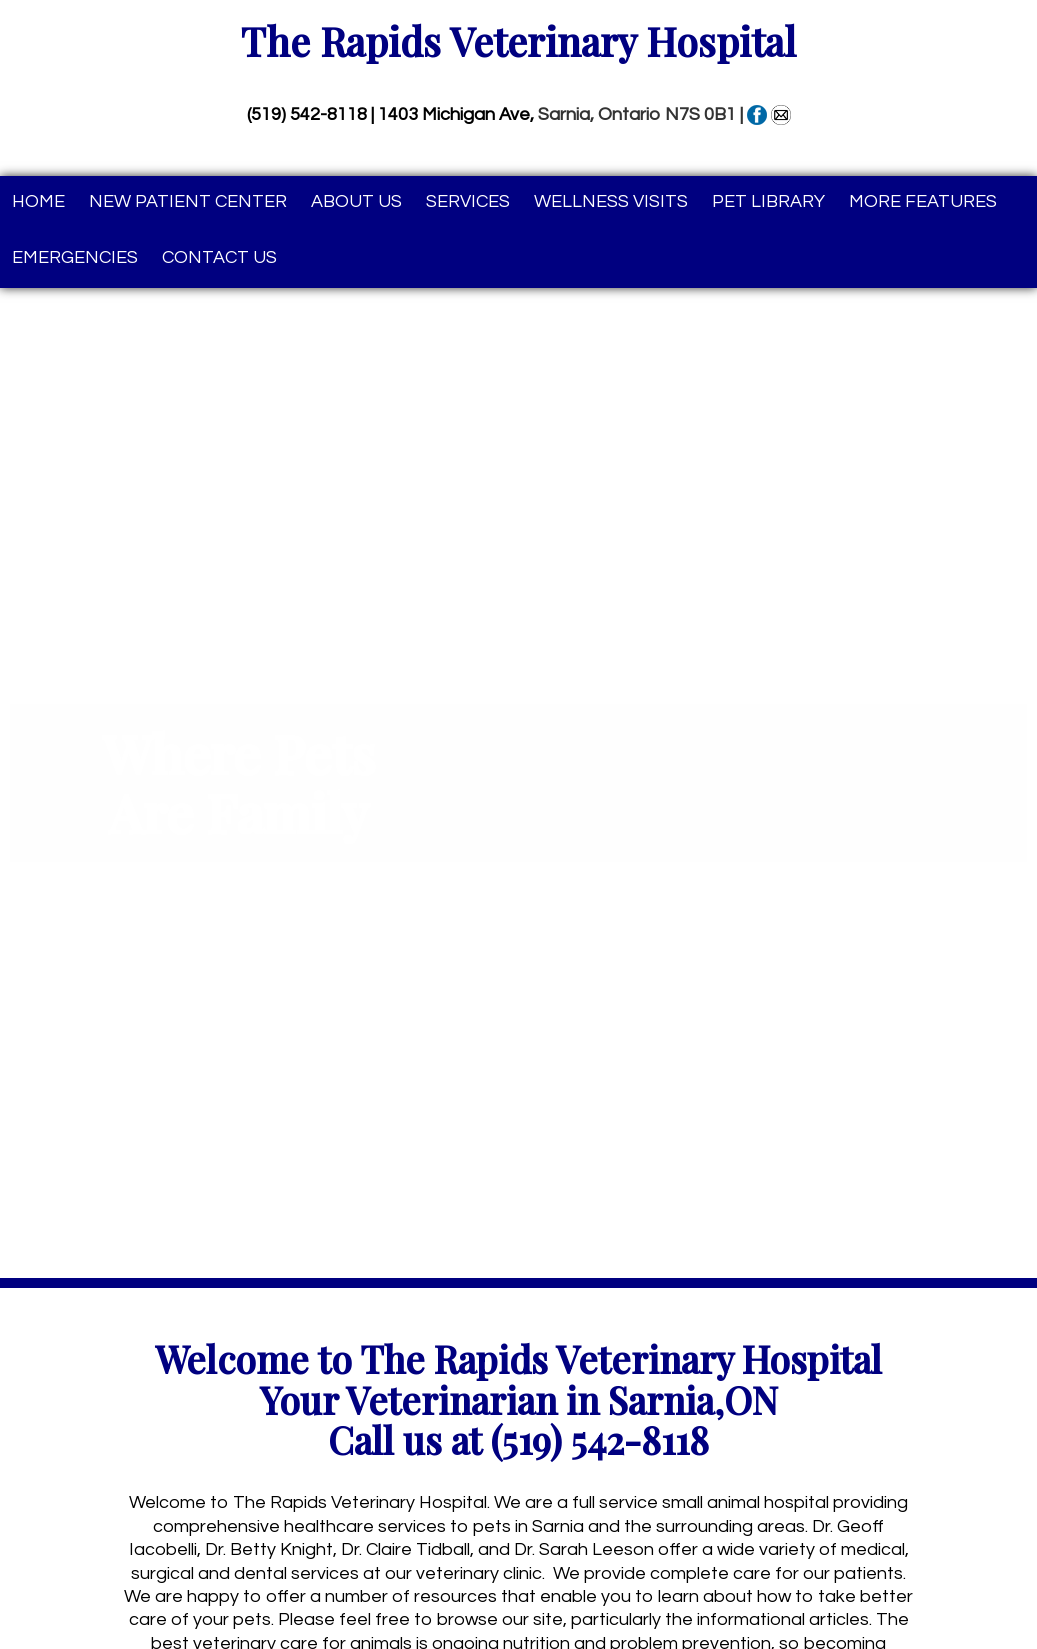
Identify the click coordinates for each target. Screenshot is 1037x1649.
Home (38, 201)
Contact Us (219, 257)
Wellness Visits (611, 201)
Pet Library (768, 201)
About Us (356, 201)
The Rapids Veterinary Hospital (518, 41)
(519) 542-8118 (307, 114)
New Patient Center (188, 201)
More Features (923, 201)
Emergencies (75, 257)
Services (468, 201)
